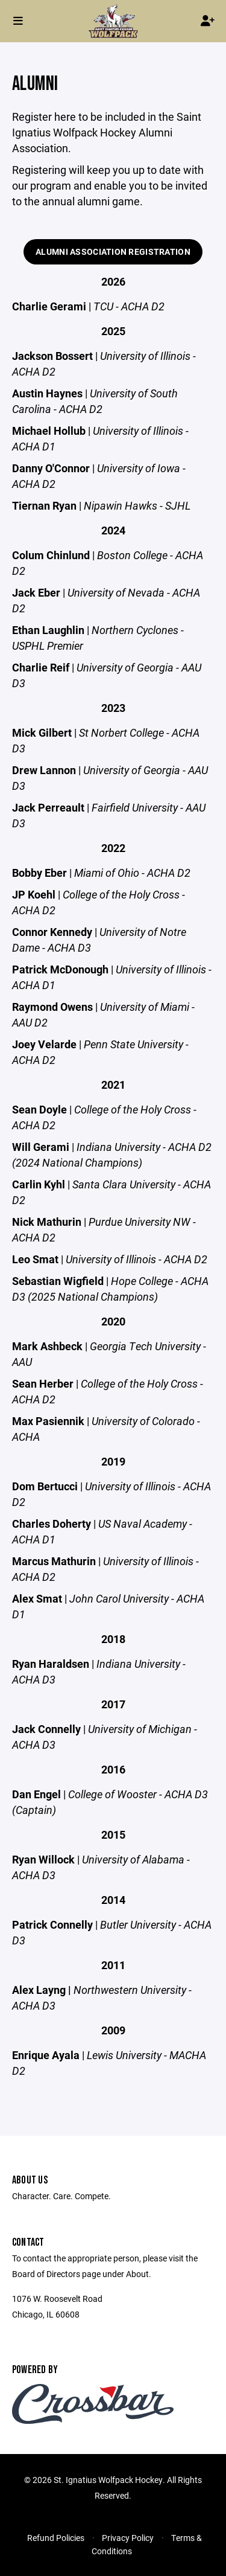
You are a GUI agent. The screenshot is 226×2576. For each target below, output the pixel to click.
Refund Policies (55, 2537)
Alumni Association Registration (113, 251)
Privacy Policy (128, 2537)
